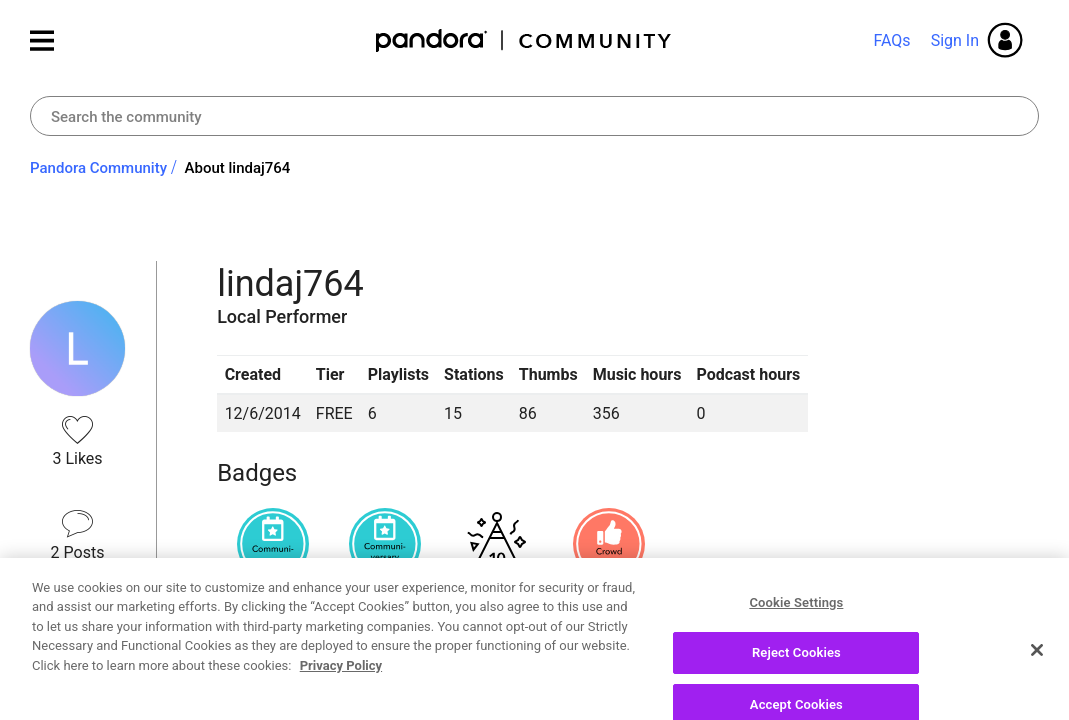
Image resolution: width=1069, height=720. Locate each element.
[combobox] (534, 116)
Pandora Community (524, 40)
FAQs (891, 40)
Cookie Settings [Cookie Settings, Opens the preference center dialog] (796, 649)
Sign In (955, 40)
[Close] (1037, 697)
